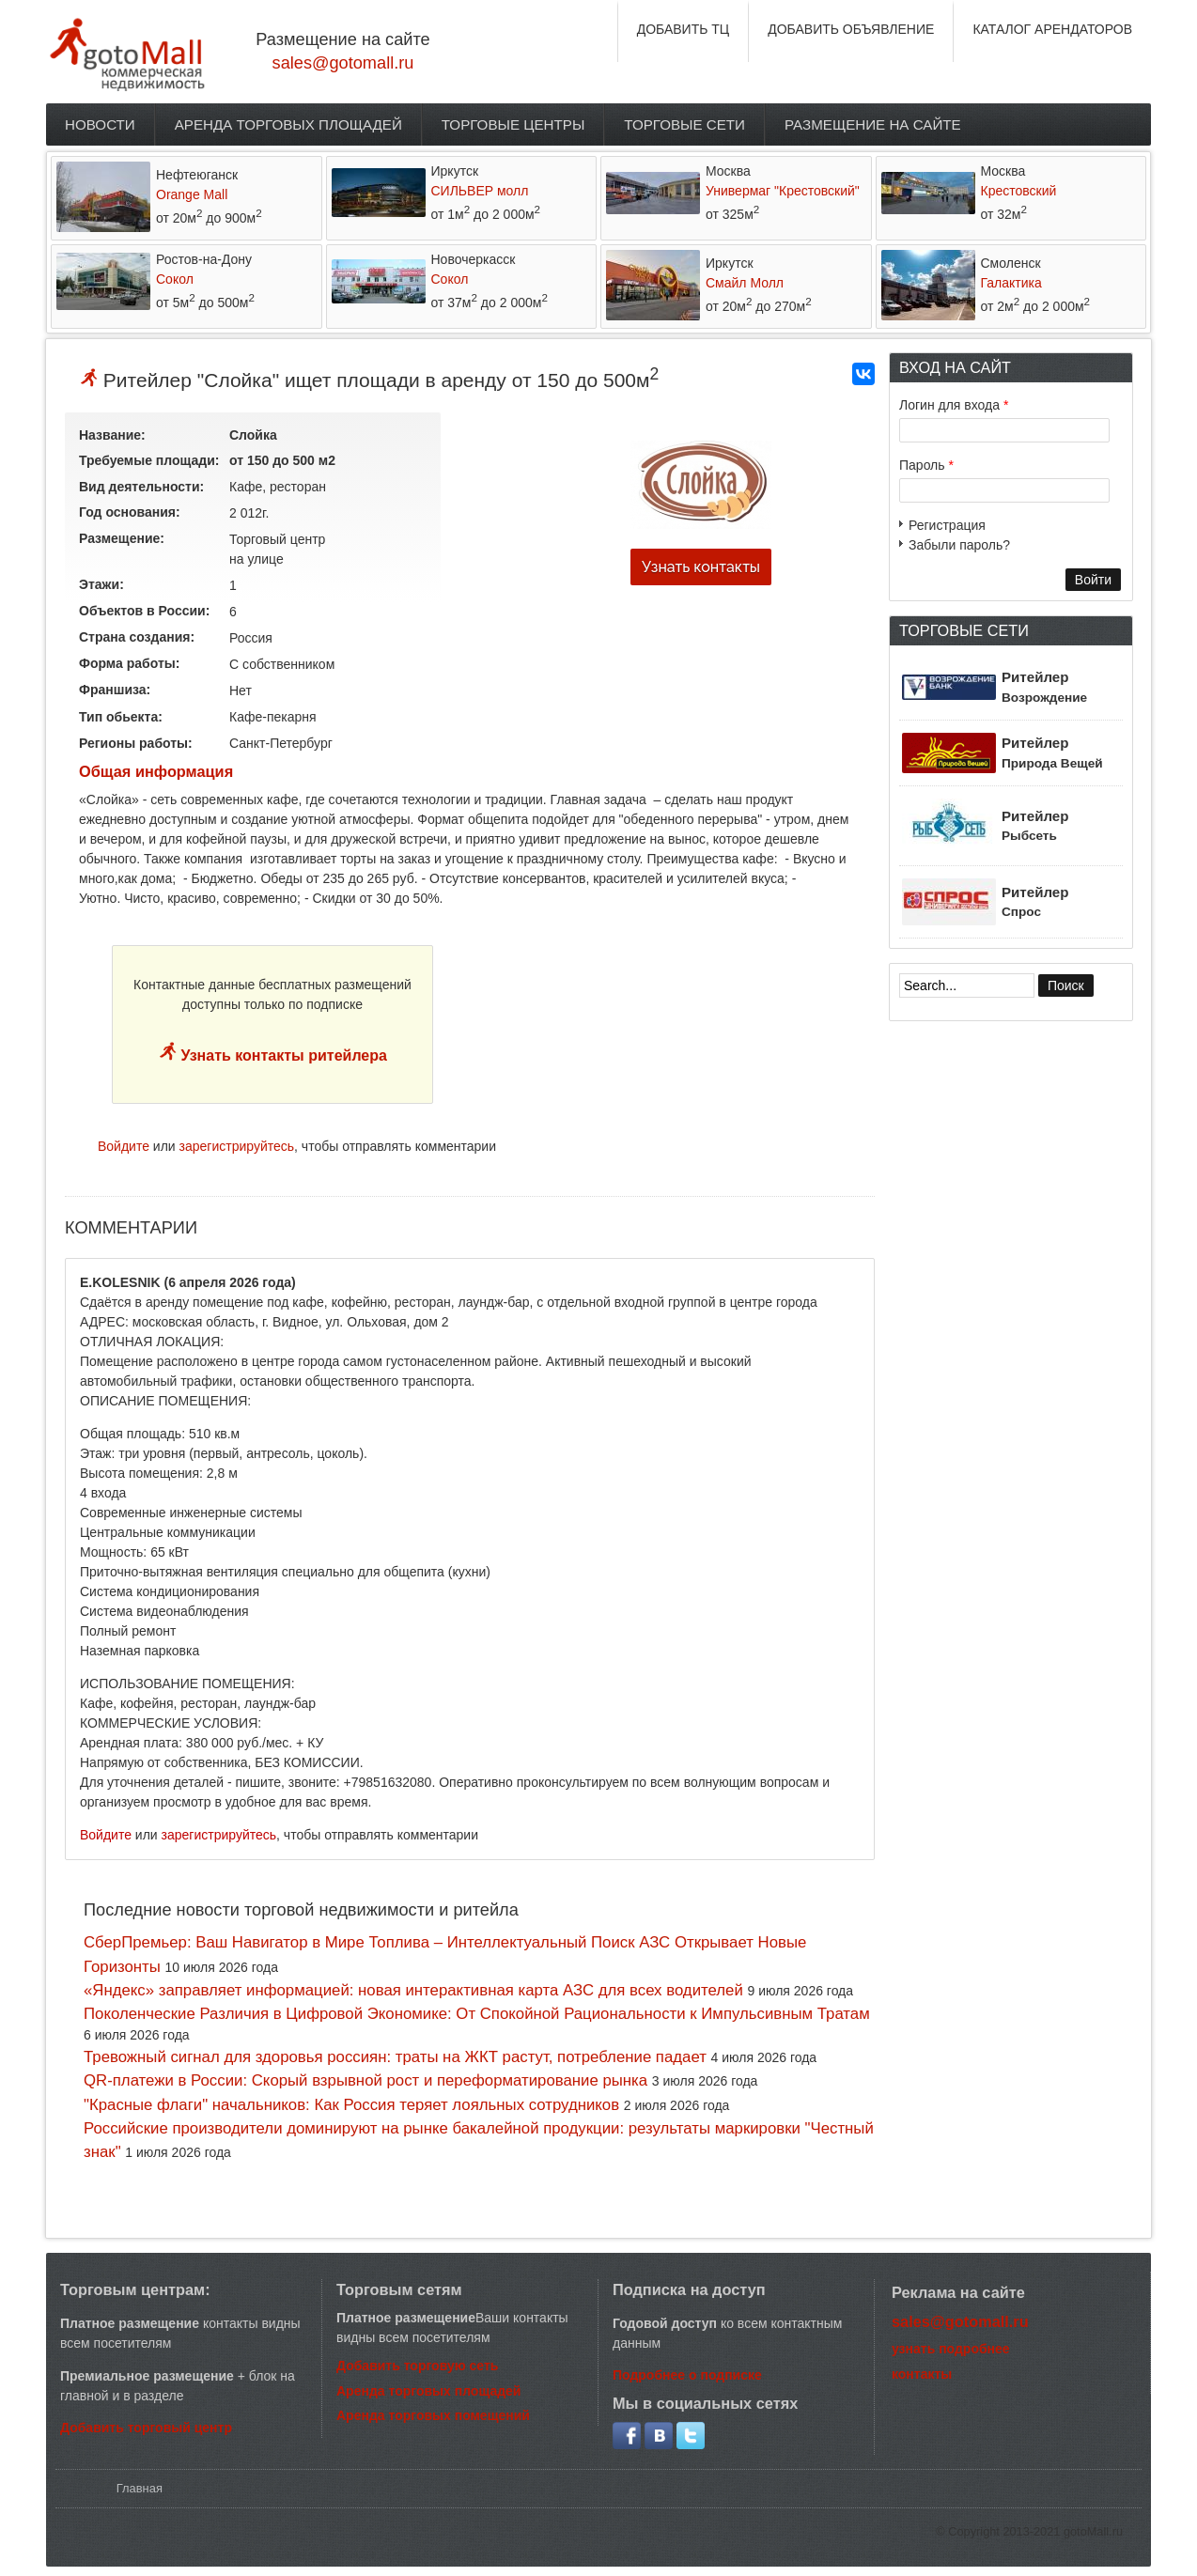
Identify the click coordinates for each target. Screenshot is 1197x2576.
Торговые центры (513, 124)
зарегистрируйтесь (237, 1146)
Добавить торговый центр (146, 2427)
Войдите (123, 1146)
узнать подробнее (951, 2348)
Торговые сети (684, 124)
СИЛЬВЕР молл (480, 190)
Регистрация (947, 525)
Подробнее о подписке (687, 2374)
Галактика (1011, 282)
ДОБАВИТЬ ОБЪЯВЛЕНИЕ (851, 29)
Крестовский (1019, 190)
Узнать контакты (701, 567)
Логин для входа (953, 404)
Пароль (926, 465)
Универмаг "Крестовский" (783, 190)
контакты (922, 2374)
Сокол (175, 279)
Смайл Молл (745, 282)
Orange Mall (191, 194)
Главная (140, 2488)
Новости (100, 124)
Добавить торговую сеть (417, 2365)
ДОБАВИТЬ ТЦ (683, 29)
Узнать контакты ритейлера (282, 1055)
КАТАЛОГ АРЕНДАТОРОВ (1052, 29)
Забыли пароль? (959, 544)
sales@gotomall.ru (343, 63)
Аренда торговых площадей (288, 124)
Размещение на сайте (873, 124)
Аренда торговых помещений (433, 2415)
